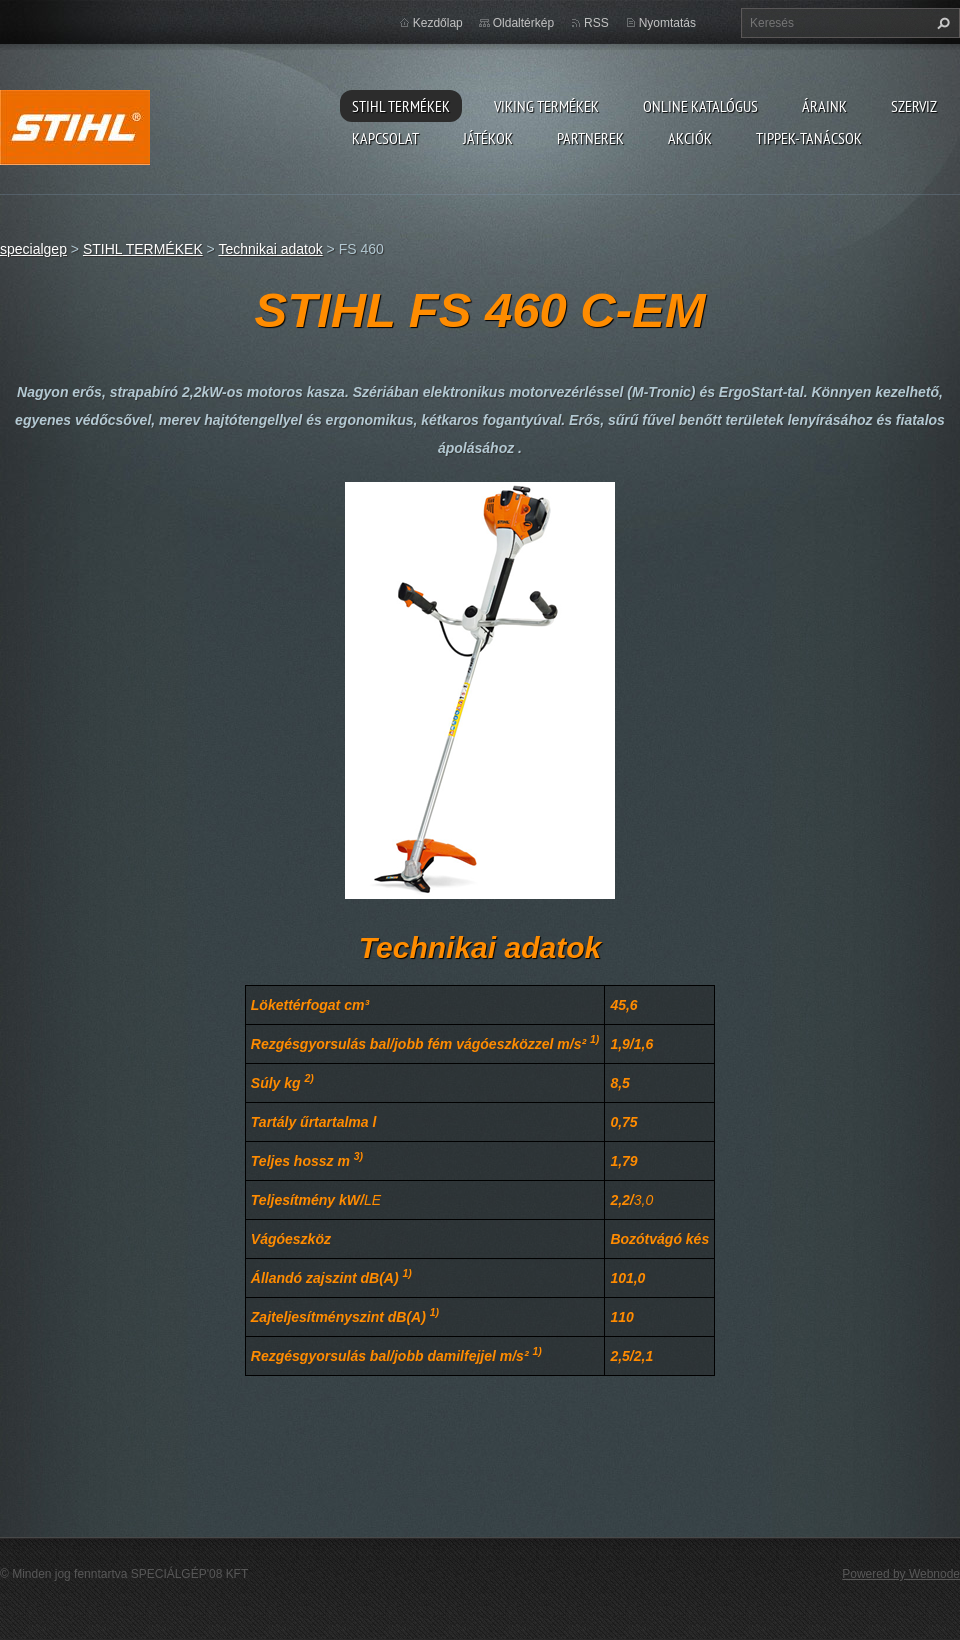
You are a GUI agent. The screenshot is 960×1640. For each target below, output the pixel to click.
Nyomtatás (667, 23)
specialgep (33, 249)
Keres (941, 23)
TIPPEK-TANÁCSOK (809, 138)
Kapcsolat (385, 138)
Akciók (690, 138)
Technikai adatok (270, 249)
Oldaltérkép (523, 23)
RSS (596, 23)
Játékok (488, 138)
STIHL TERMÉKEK (401, 106)
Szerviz (914, 106)
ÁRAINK (824, 106)
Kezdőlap (438, 23)
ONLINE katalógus (700, 106)
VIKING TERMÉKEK (546, 106)
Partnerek (590, 138)
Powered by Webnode (901, 1574)
